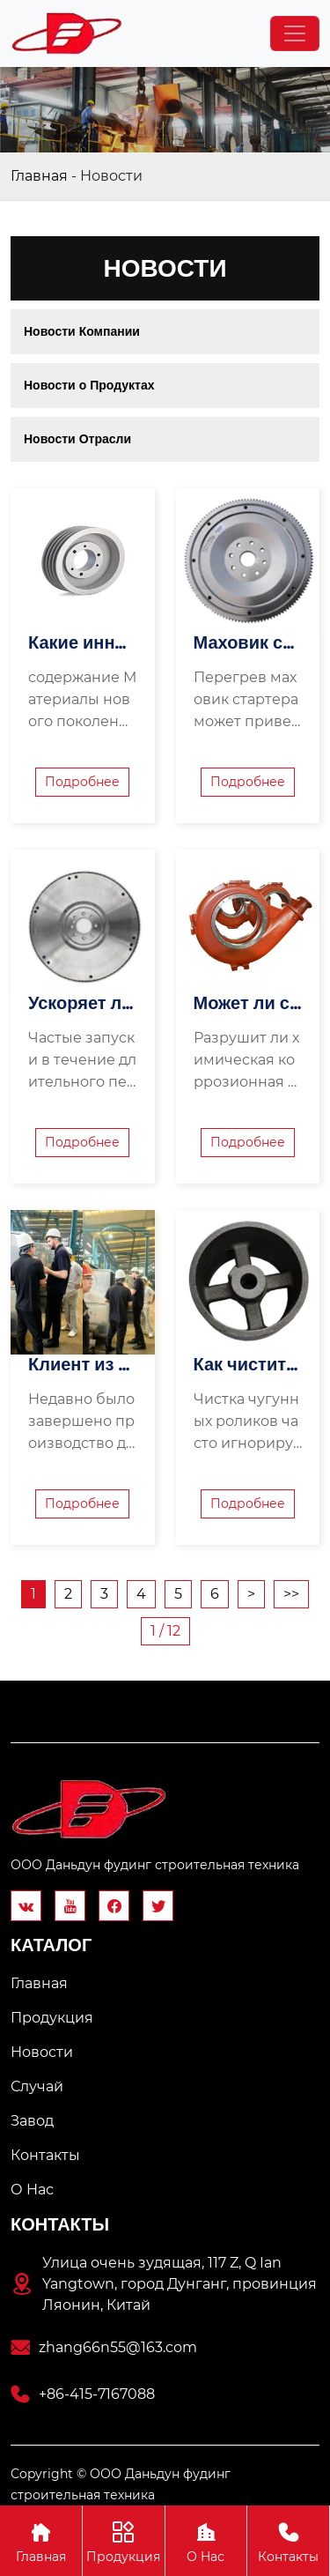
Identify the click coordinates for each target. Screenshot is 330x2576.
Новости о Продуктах (89, 385)
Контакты (288, 2540)
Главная (39, 175)
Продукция (124, 2540)
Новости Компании (82, 331)
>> (291, 1593)
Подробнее (82, 782)
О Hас (206, 2540)
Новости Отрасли (77, 439)
